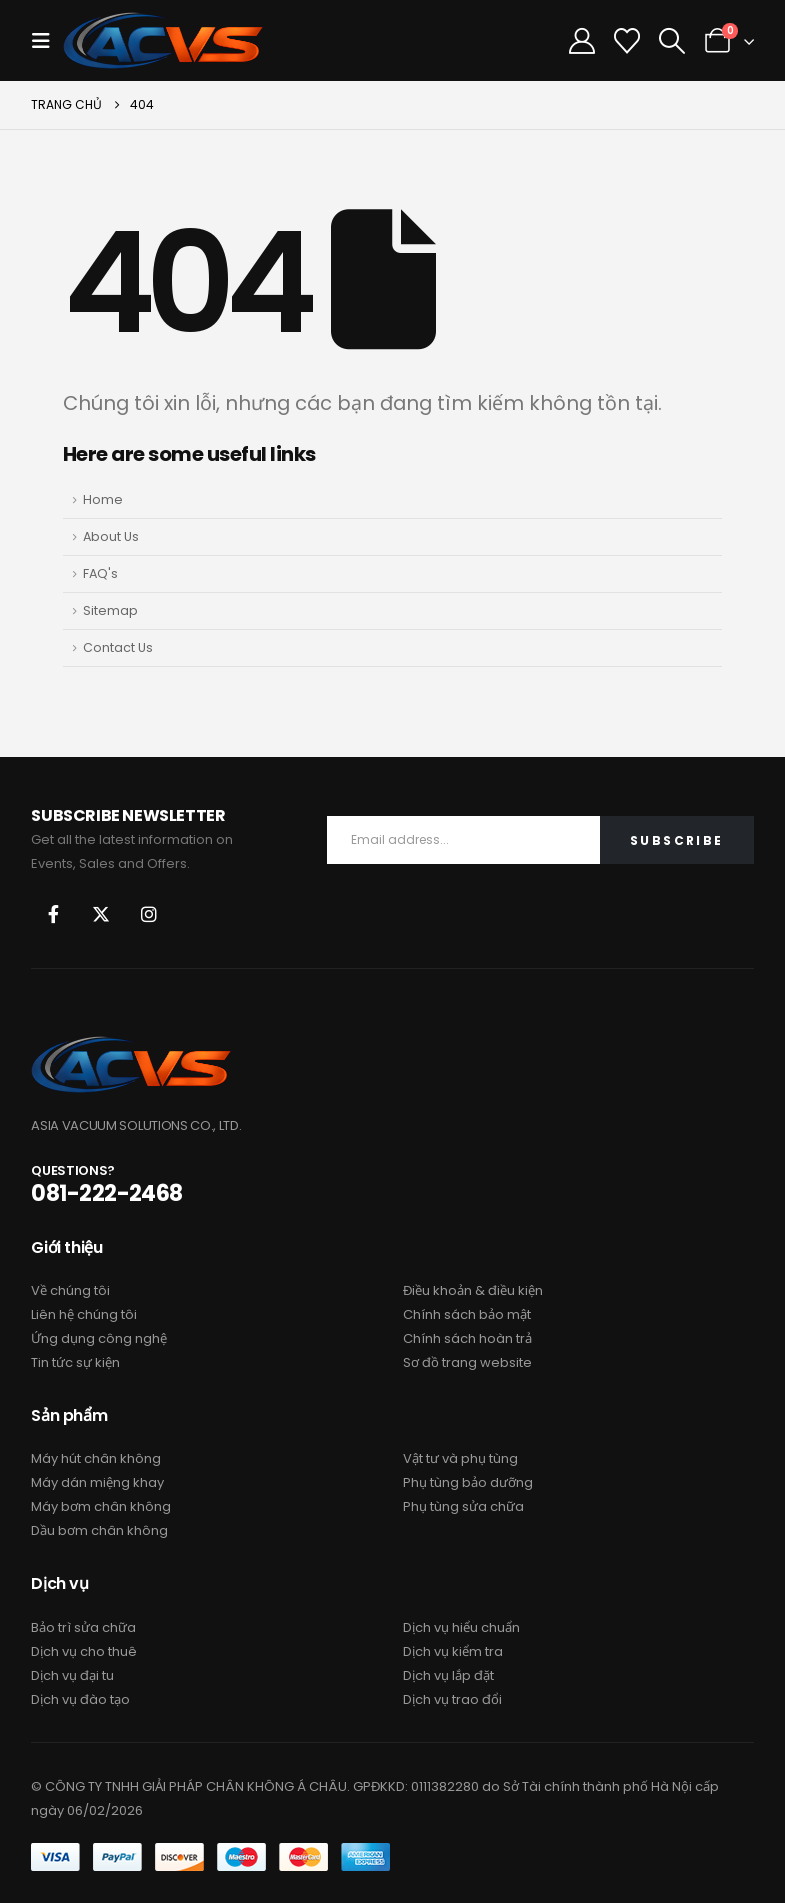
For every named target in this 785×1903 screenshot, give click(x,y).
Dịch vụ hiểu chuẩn (461, 1627)
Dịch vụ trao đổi (452, 1699)
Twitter (101, 914)
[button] (47, 41)
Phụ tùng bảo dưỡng (468, 1482)
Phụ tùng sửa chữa (463, 1506)
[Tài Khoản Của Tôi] (582, 41)
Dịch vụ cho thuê (84, 1651)
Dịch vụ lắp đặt (448, 1675)
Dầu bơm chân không (99, 1530)
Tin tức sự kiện (75, 1362)
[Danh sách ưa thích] (627, 41)
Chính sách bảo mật (467, 1314)
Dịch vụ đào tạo (80, 1699)
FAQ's (100, 573)
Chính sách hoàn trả (467, 1338)
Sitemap (110, 610)
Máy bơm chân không (101, 1506)
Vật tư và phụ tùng (460, 1458)
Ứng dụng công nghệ (99, 1338)
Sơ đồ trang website (467, 1362)
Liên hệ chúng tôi (84, 1314)
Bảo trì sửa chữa (83, 1627)
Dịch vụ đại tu (72, 1675)
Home (103, 499)
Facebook (53, 914)
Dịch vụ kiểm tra (453, 1651)
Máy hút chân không (96, 1458)
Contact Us (118, 647)
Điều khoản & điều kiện (473, 1290)
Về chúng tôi (70, 1290)
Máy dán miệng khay (97, 1482)
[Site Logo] (163, 40)
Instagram (149, 914)
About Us (111, 536)
